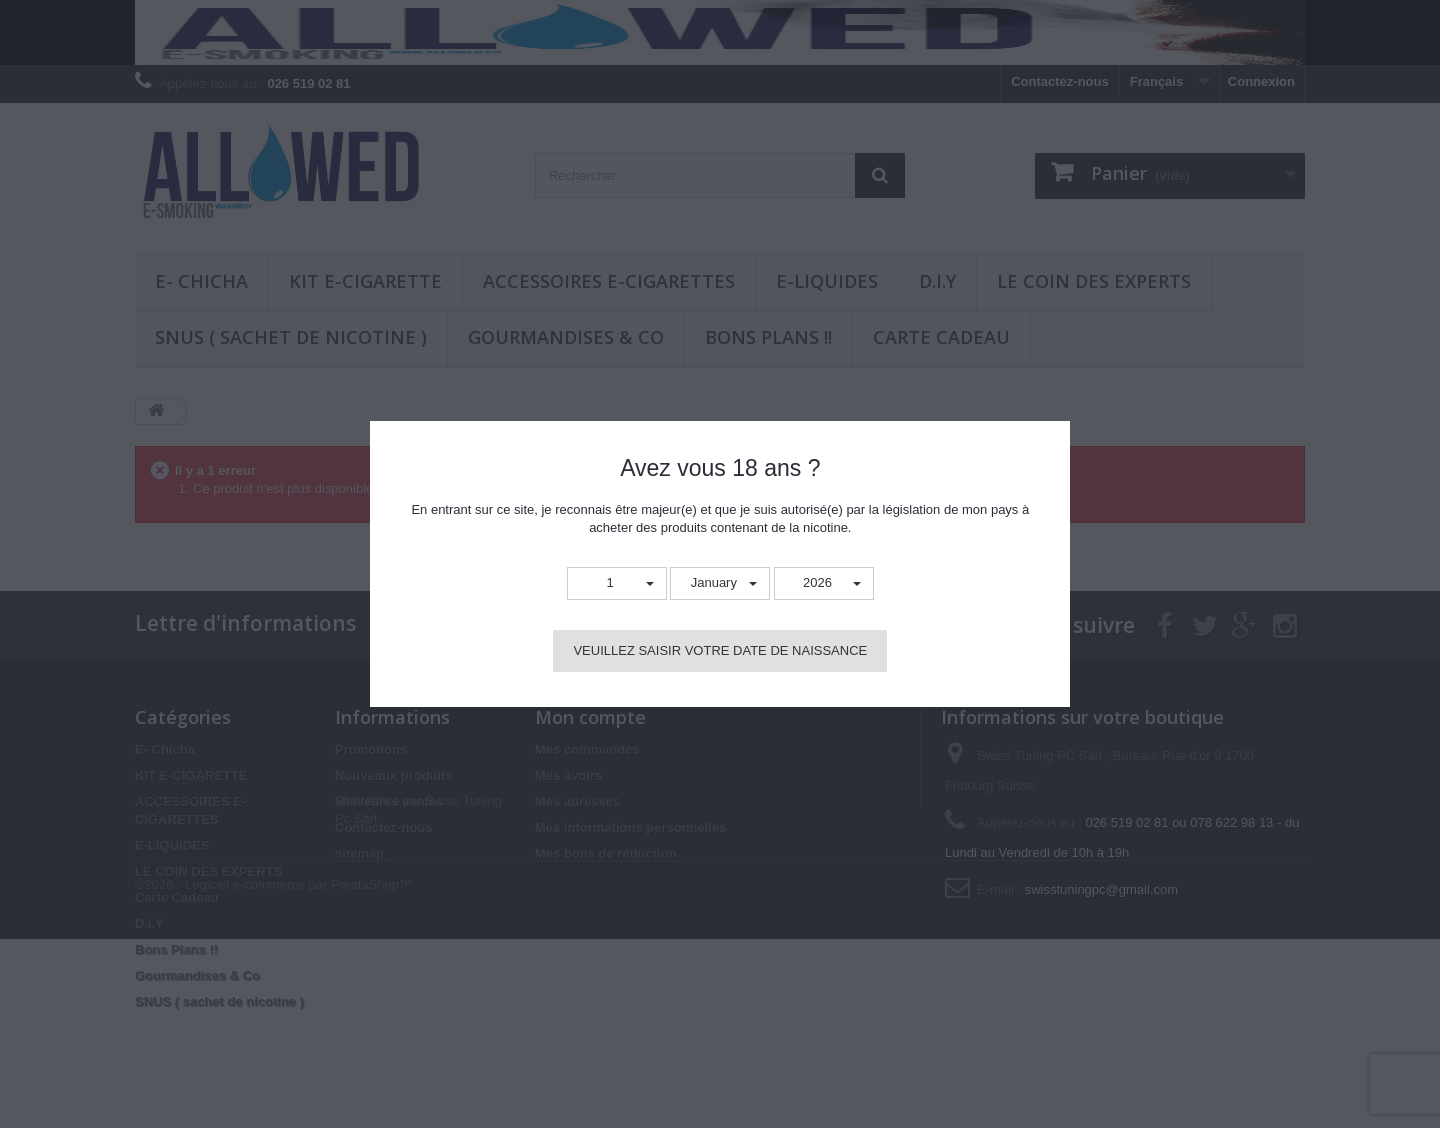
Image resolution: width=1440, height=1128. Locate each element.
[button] (617, 583)
